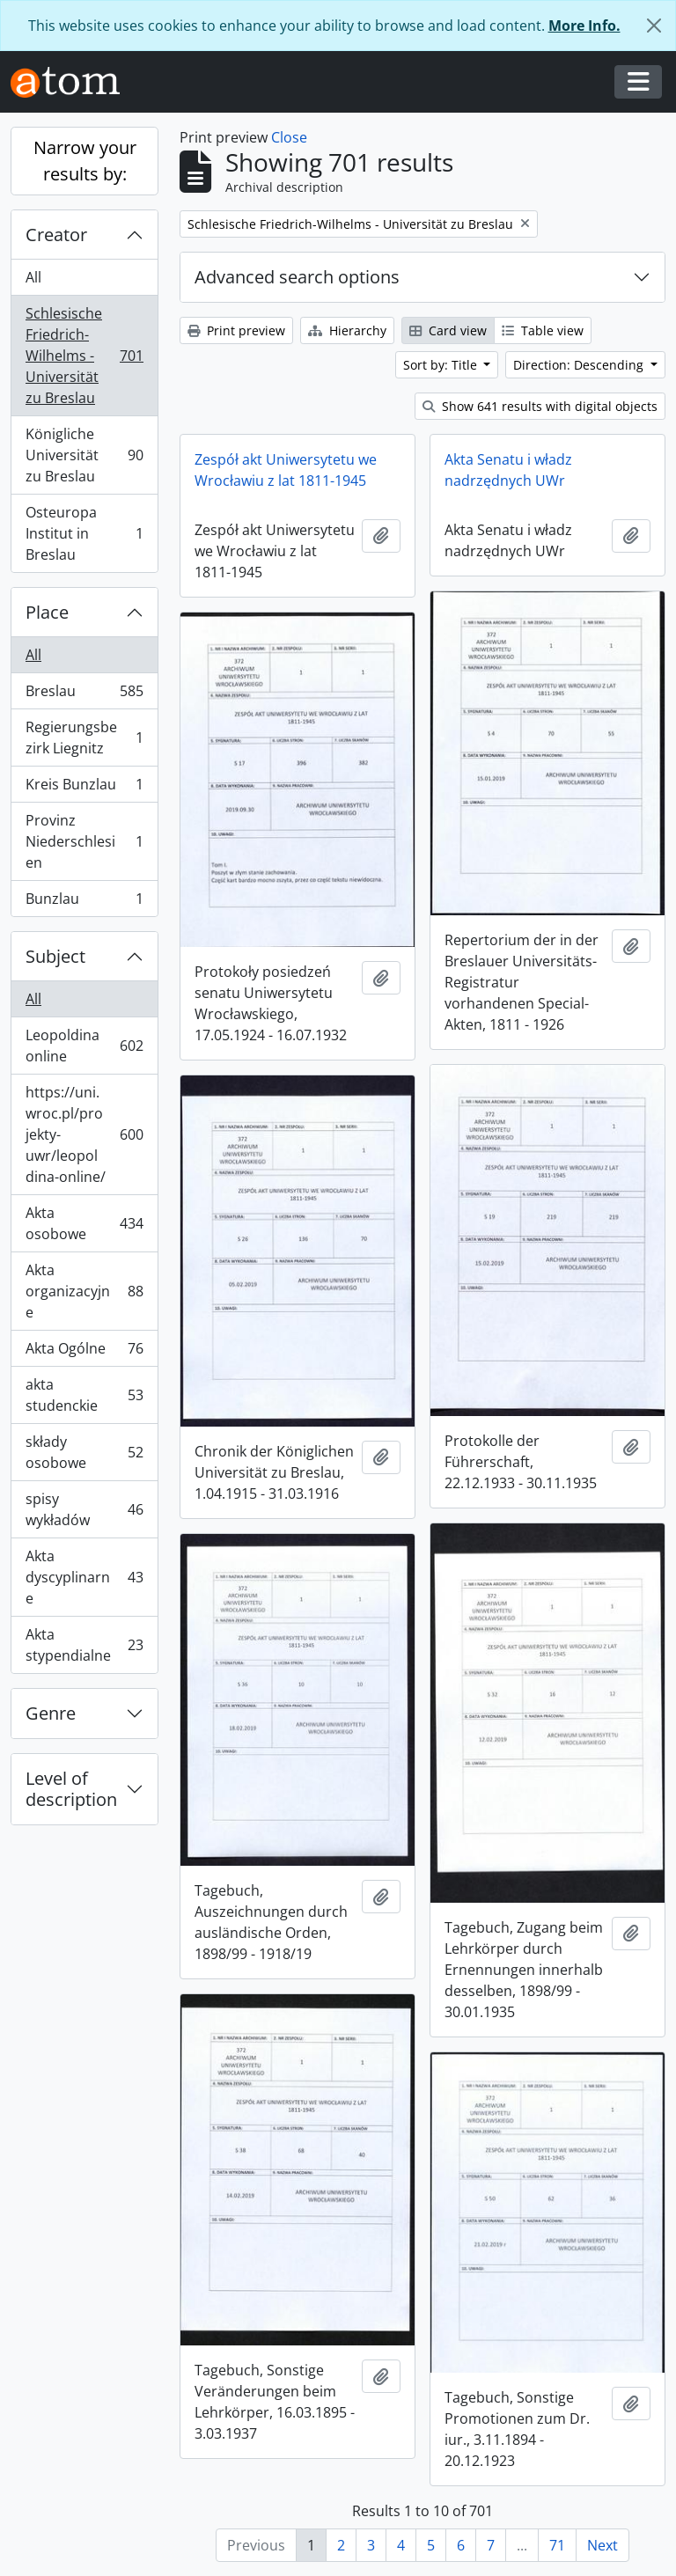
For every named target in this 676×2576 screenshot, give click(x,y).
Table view (543, 330)
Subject (55, 956)
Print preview (236, 330)
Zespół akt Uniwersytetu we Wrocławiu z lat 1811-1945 (286, 470)
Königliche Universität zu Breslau (84, 455)
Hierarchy (347, 330)
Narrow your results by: (84, 161)
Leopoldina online (84, 1045)
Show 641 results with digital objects (540, 406)
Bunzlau (84, 902)
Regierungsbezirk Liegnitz (84, 737)
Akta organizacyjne (84, 1291)
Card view (448, 330)
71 (557, 2545)
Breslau (84, 694)
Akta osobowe (84, 1223)
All (33, 277)
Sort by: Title (442, 364)
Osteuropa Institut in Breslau (84, 533)
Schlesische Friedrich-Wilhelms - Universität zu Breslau (84, 355)
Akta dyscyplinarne (84, 1577)
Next (602, 2545)
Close (289, 137)
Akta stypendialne (84, 1645)
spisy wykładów (84, 1509)
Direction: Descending (580, 364)
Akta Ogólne (84, 1352)
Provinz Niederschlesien (84, 841)
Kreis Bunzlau (84, 788)
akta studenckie (84, 1395)
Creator (56, 234)
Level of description (71, 1788)
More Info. (584, 25)
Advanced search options (297, 277)
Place (47, 612)
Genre (51, 1713)
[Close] (654, 25)
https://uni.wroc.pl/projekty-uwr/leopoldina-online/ (84, 1134)
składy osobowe (84, 1452)
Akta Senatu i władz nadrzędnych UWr (508, 470)
